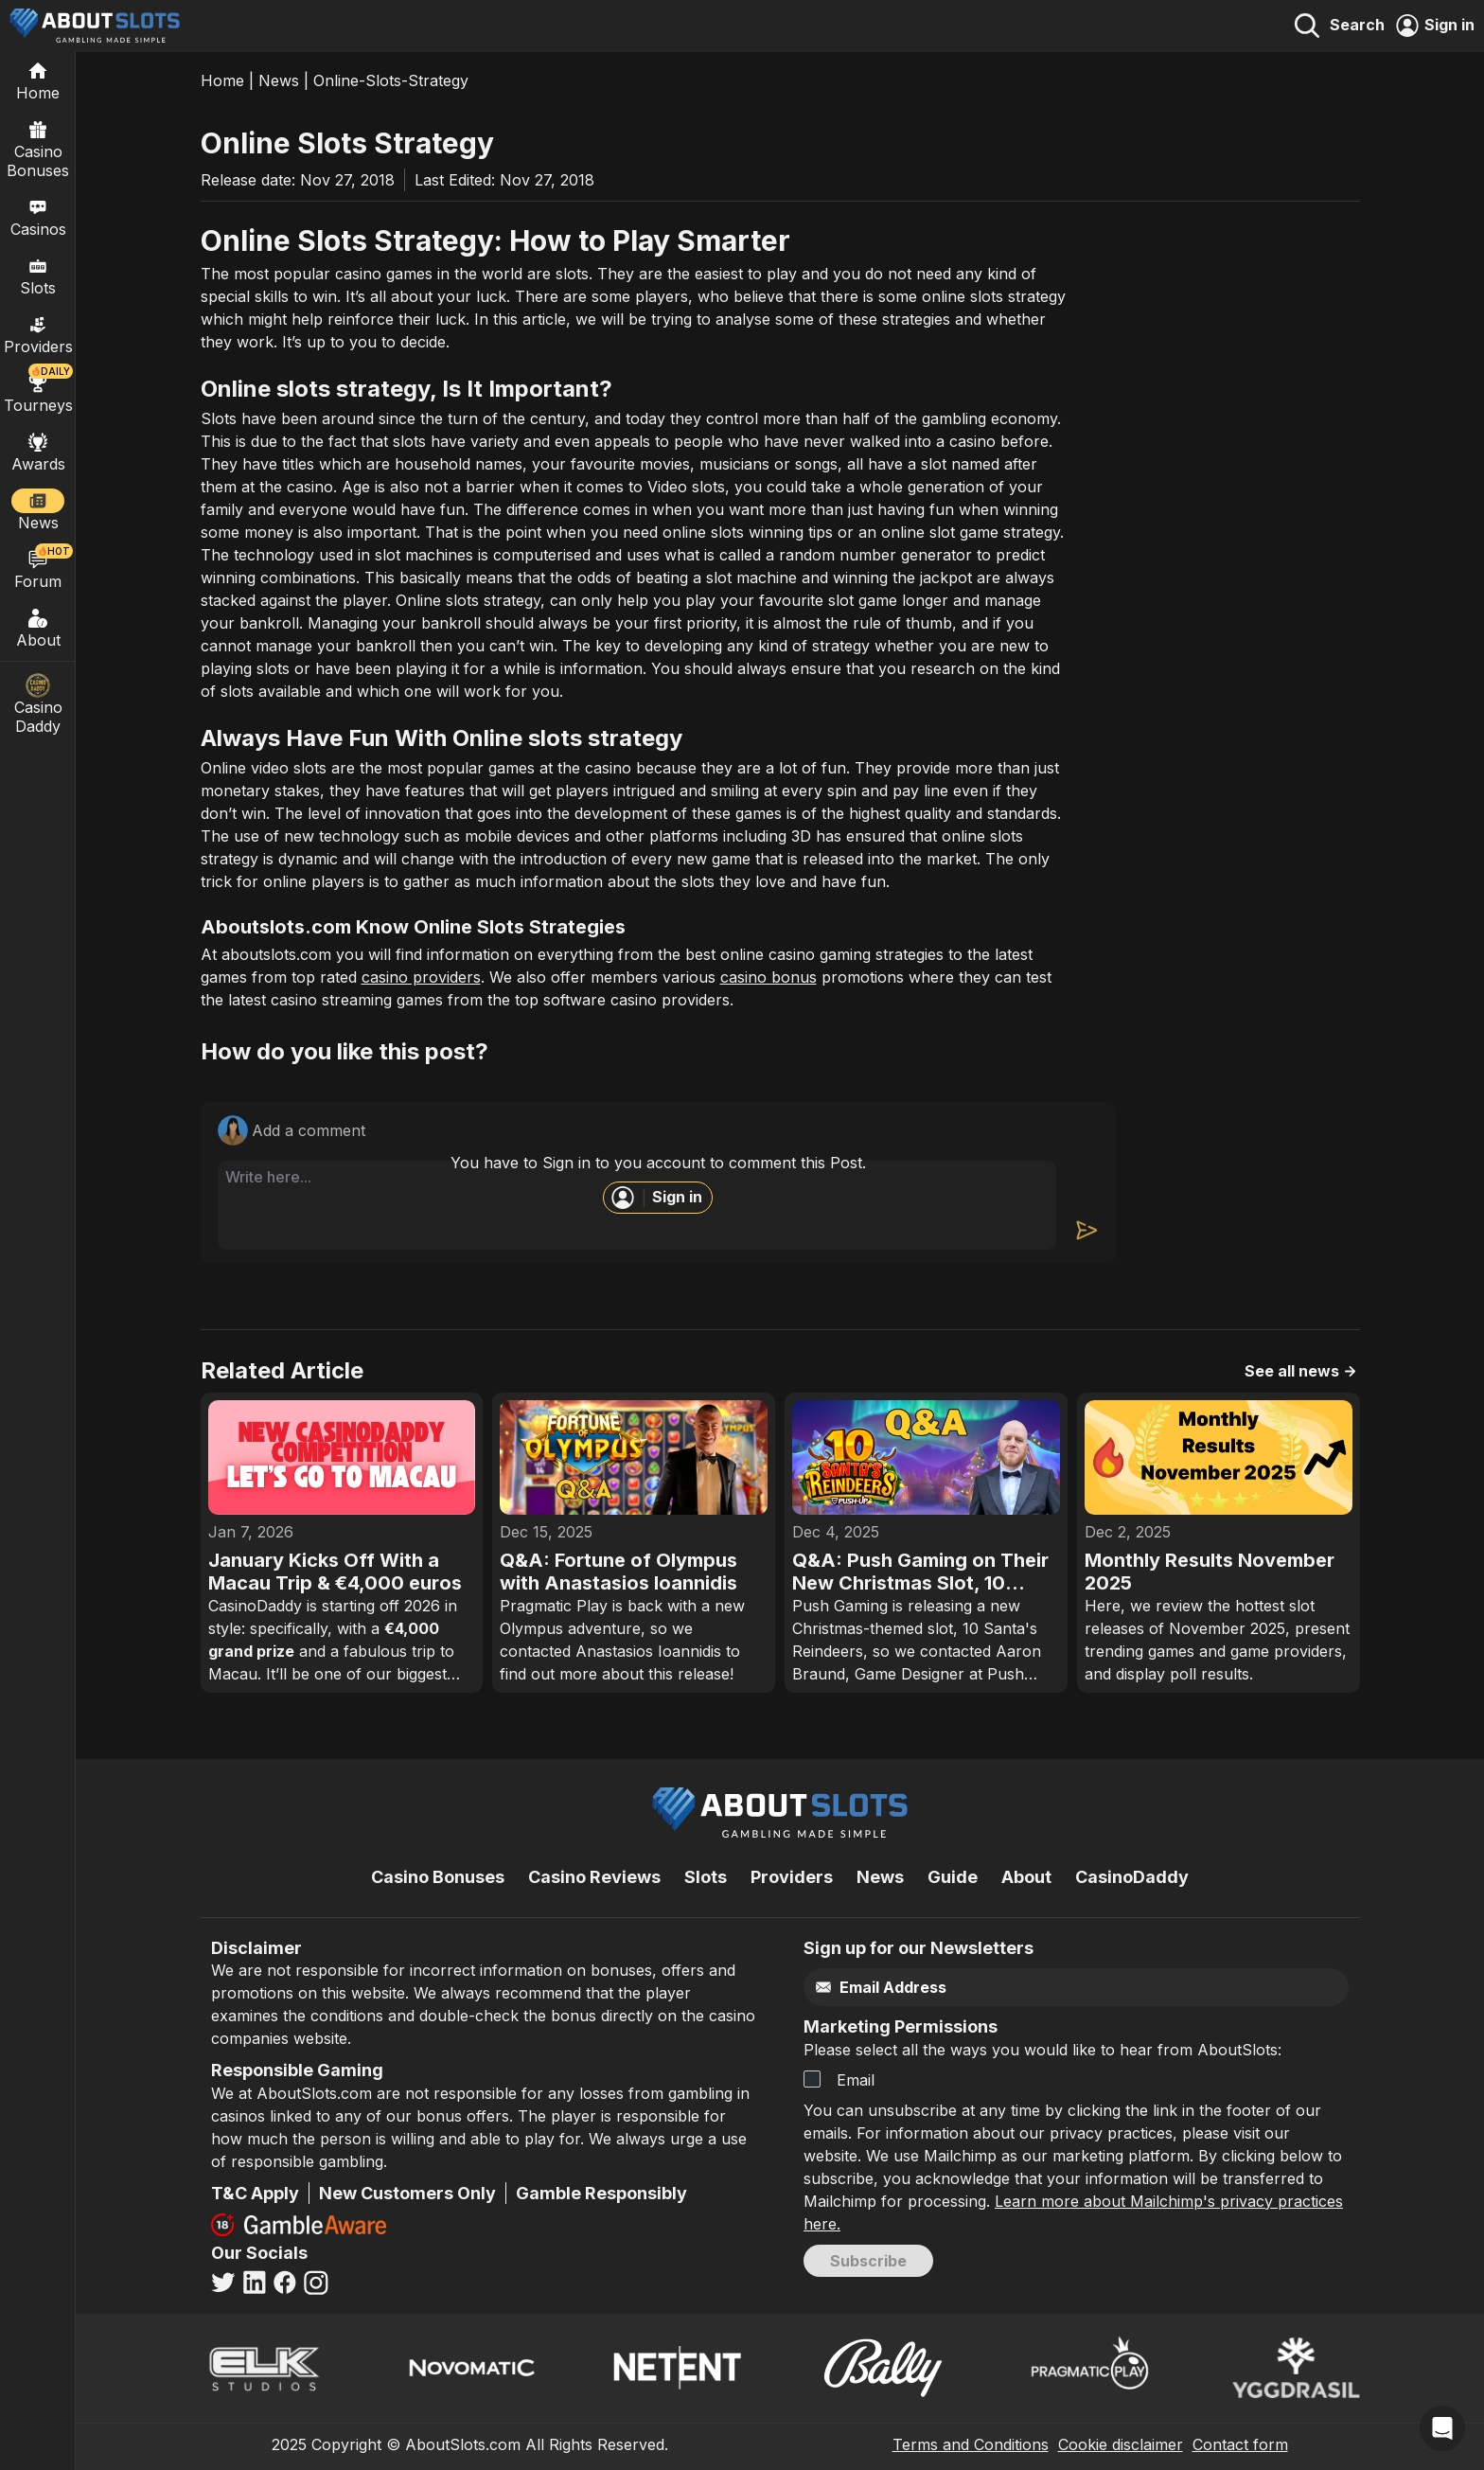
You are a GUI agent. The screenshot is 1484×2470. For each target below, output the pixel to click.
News (278, 80)
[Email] (1036, 1988)
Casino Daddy (37, 704)
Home (222, 80)
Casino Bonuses (38, 148)
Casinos (38, 217)
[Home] (38, 80)
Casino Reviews (594, 1877)
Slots (37, 275)
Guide (953, 1877)
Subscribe (868, 2260)
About (37, 627)
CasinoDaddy (1132, 1877)
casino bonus (768, 977)
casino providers (421, 977)
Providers (792, 1877)
